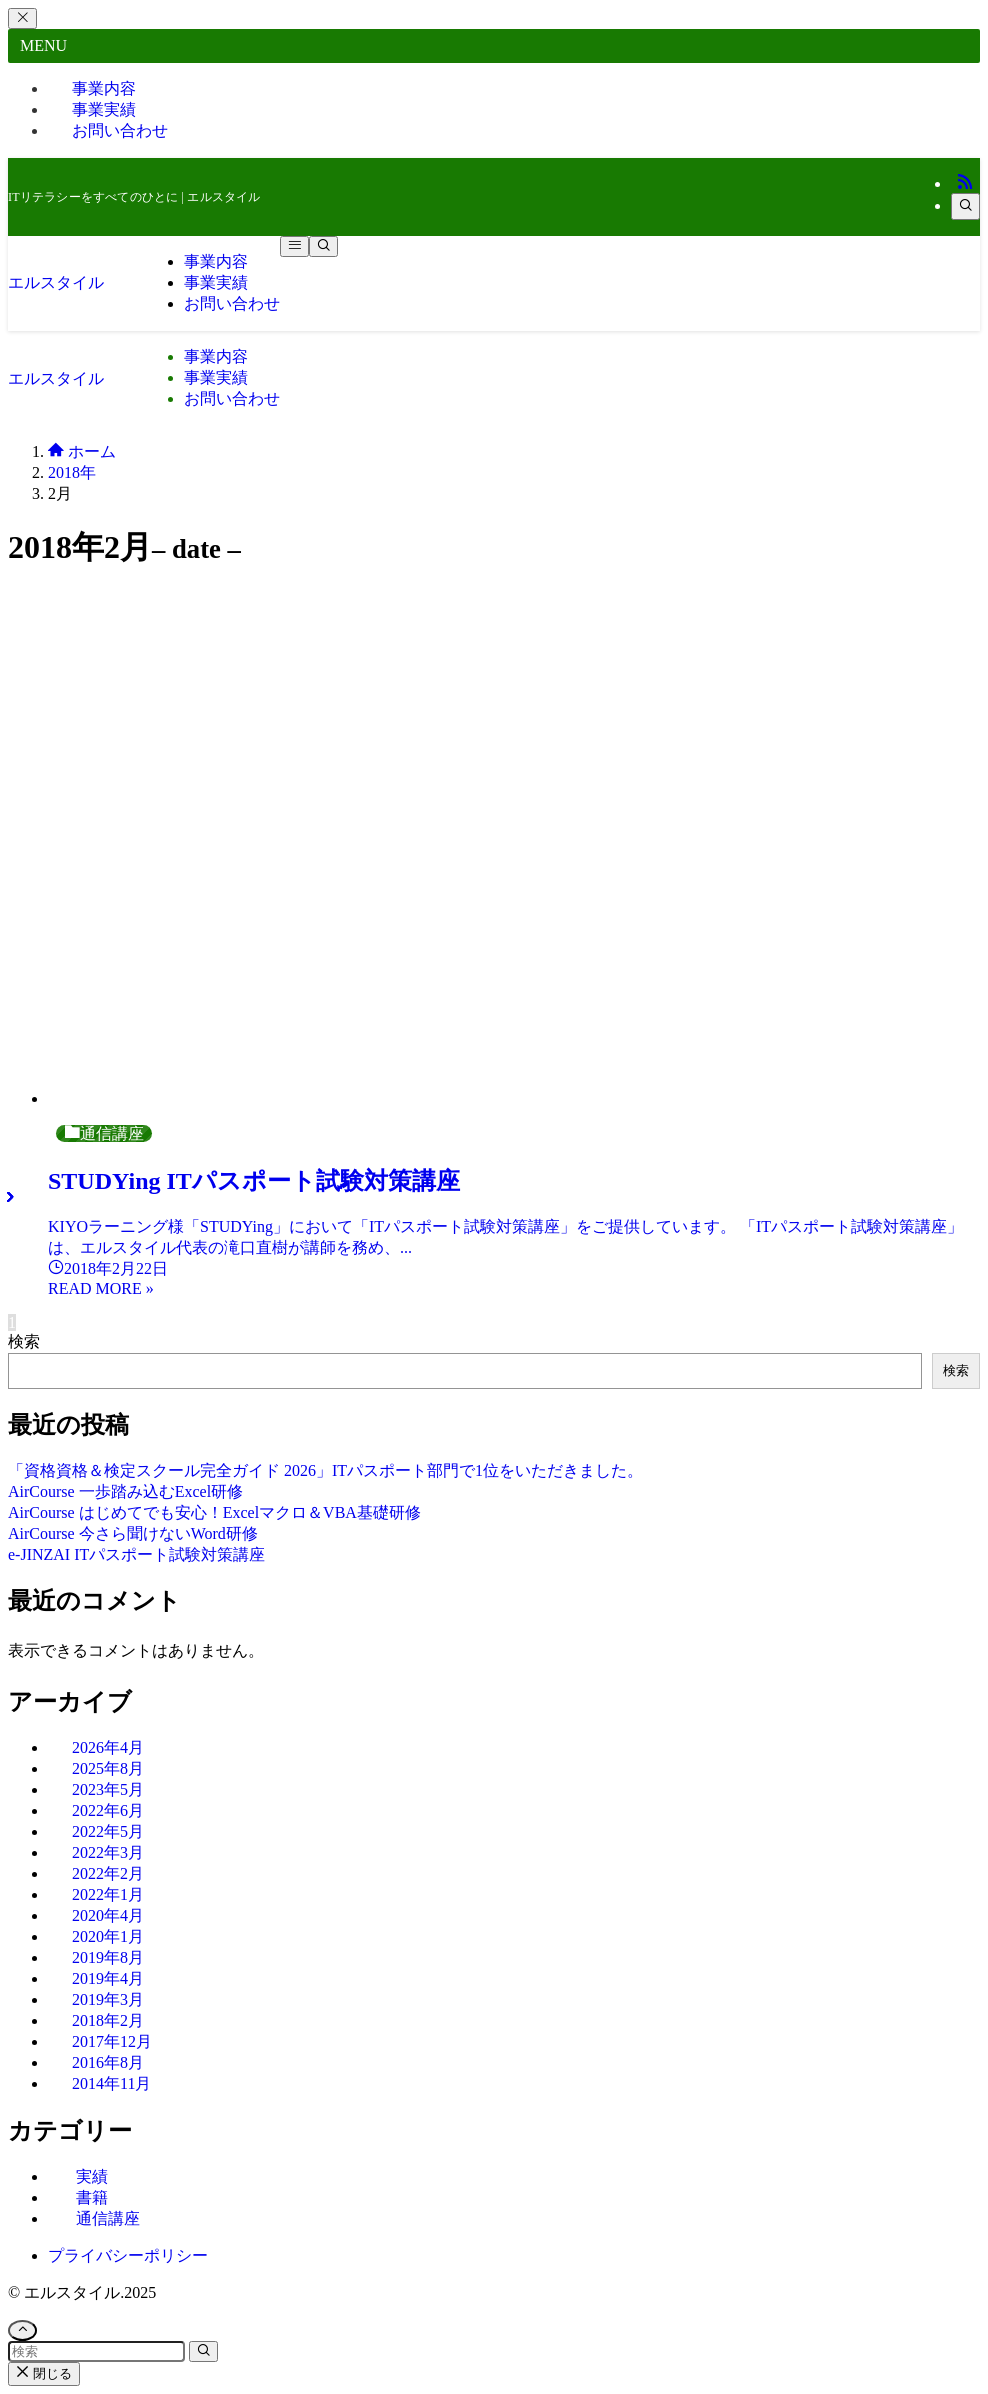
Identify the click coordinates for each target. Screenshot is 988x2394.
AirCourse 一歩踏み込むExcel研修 (125, 1491)
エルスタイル (56, 282)
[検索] (965, 206)
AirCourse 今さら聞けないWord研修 (133, 1533)
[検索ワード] (96, 2351)
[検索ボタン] (323, 246)
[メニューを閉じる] (22, 18)
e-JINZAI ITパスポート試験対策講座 (136, 1554)
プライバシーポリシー (128, 2255)
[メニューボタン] (294, 246)
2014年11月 (111, 2083)
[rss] (965, 183)
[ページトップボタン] (22, 2330)
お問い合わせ (120, 130)
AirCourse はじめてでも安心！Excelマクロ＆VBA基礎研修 (214, 1512)
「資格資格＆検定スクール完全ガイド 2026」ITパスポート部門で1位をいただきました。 (325, 1470)
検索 (24, 1341)
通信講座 (108, 2218)
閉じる (44, 2373)
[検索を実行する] (203, 2351)
